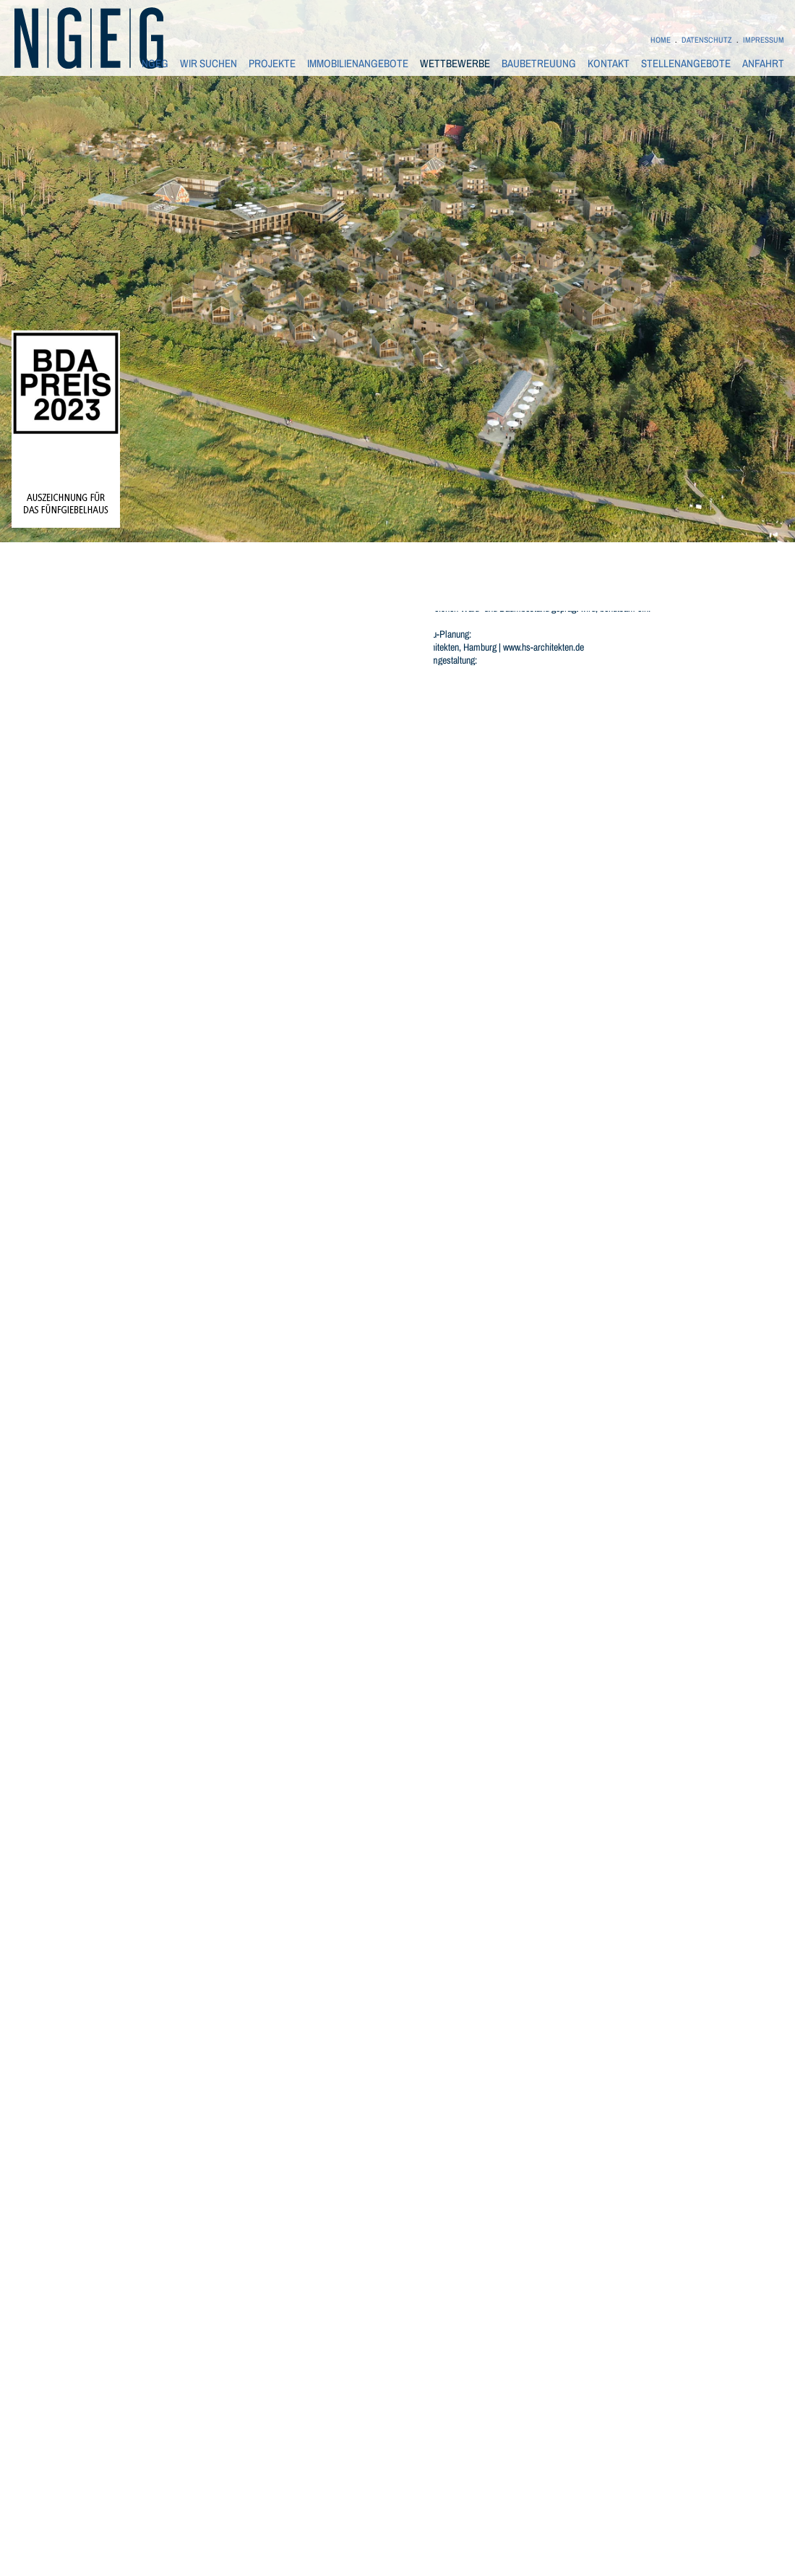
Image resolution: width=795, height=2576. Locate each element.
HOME (660, 40)
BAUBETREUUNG (539, 63)
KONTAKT (608, 63)
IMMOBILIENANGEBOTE (357, 63)
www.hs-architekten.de (543, 647)
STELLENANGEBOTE (686, 63)
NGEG (155, 63)
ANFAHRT (763, 63)
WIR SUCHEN (208, 63)
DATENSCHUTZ (707, 40)
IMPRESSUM (763, 40)
